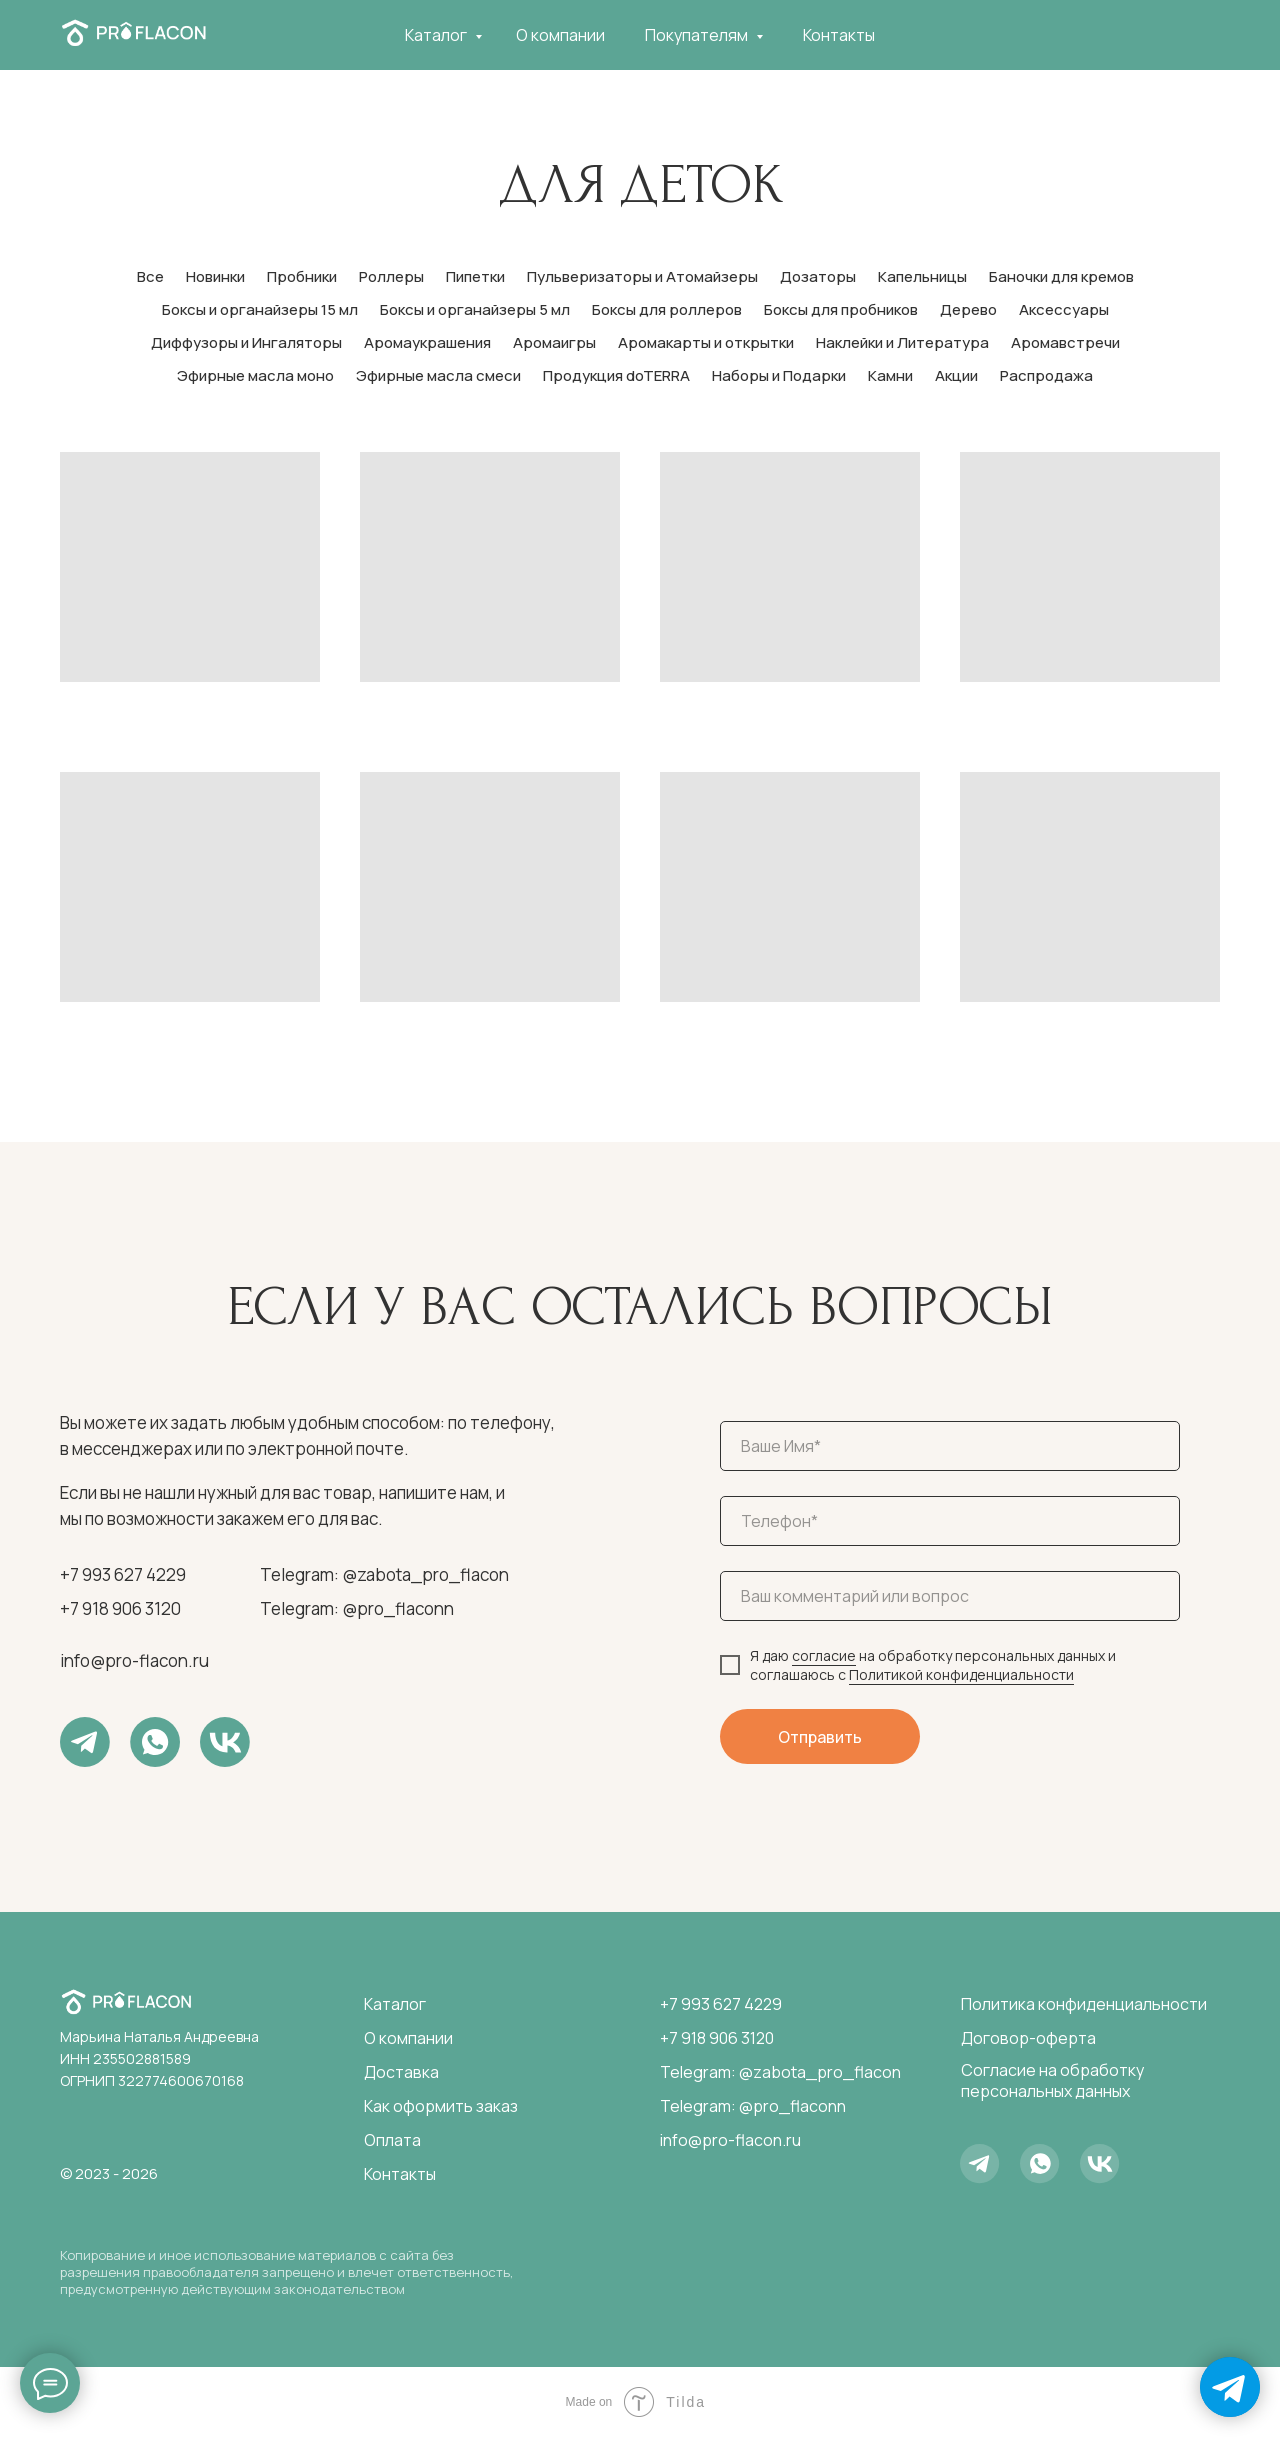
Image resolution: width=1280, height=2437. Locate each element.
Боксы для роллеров (667, 309)
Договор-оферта (1028, 2038)
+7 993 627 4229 (123, 1574)
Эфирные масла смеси (438, 375)
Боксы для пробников (841, 309)
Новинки (215, 276)
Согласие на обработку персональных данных (1052, 2080)
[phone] (950, 1521)
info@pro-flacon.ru (134, 1660)
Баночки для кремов (1061, 276)
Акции (956, 375)
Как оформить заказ (441, 2106)
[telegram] (1112, 35)
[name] (950, 1446)
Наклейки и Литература (902, 342)
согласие (824, 1655)
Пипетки (475, 276)
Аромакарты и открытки (706, 342)
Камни (890, 375)
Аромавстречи (1065, 342)
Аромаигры (554, 342)
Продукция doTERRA (616, 375)
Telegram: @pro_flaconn (357, 1608)
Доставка (401, 2072)
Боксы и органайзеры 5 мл (475, 309)
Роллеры (391, 276)
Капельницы (922, 276)
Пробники (302, 276)
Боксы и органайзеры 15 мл (260, 309)
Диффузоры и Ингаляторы (246, 342)
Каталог (437, 35)
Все (150, 276)
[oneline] (950, 1596)
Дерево (968, 309)
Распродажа (1046, 375)
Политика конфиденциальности (1084, 2004)
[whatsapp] (1156, 35)
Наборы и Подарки (779, 375)
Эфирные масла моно (255, 375)
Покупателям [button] (698, 35)
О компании (560, 35)
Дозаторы (818, 276)
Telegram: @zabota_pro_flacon (384, 1574)
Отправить (820, 1737)
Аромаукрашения (427, 342)
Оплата (392, 2140)
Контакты (839, 35)
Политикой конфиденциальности (961, 1674)
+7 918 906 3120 (120, 1608)
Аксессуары (1064, 309)
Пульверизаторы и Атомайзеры (642, 276)
